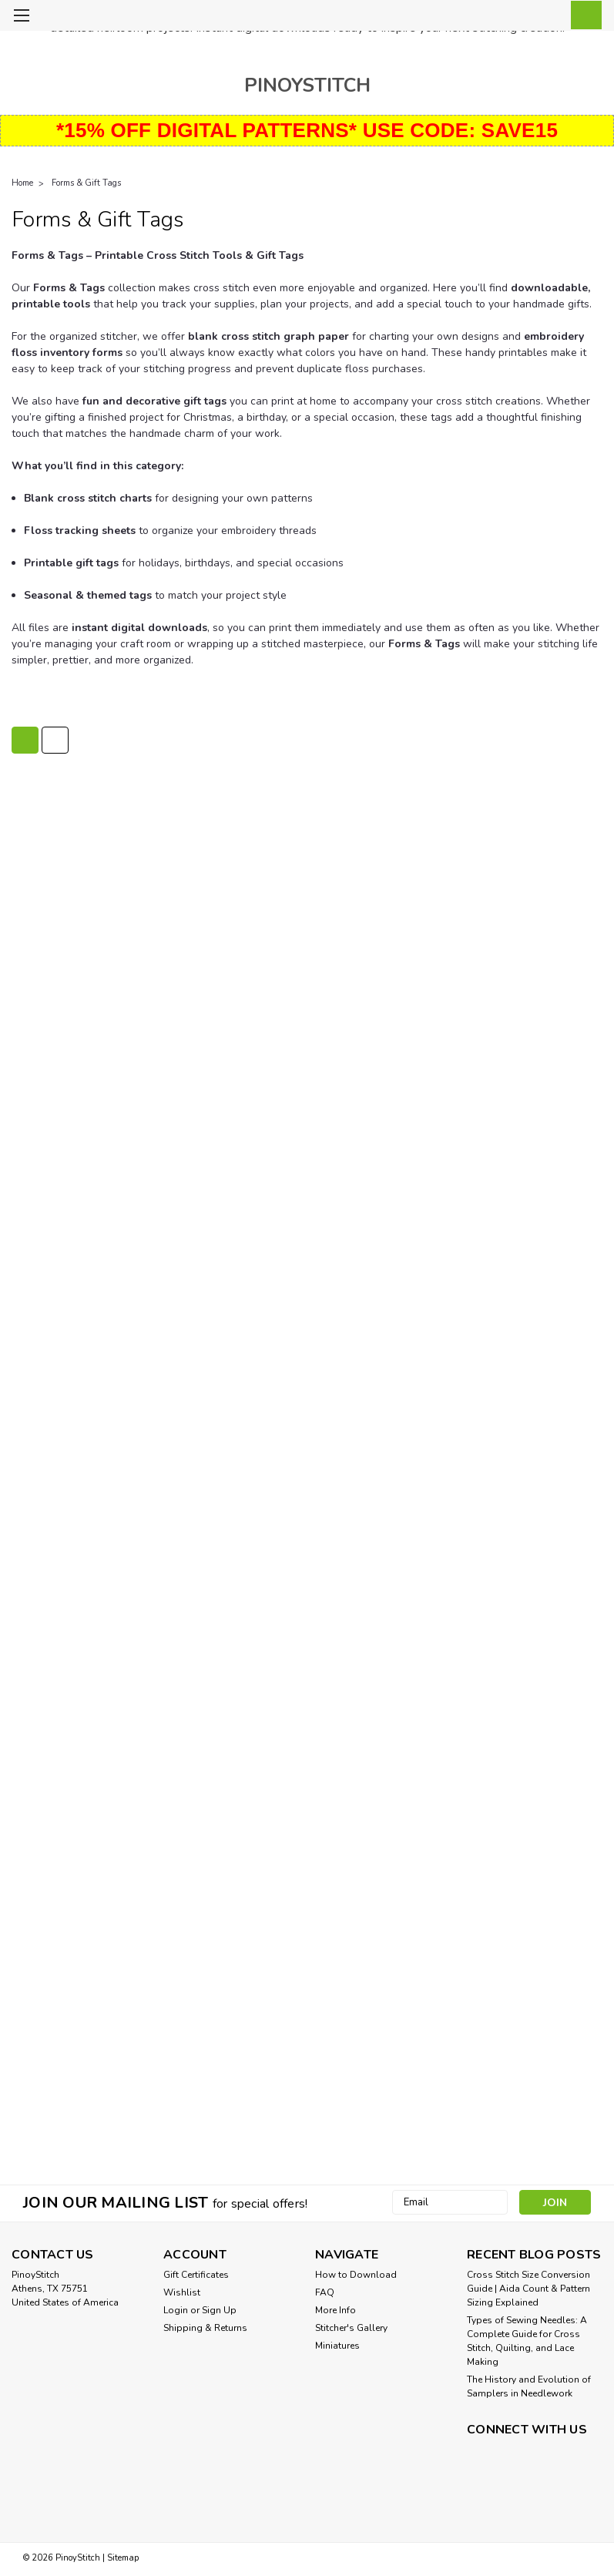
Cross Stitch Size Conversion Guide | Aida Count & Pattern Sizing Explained (528, 2289)
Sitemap (123, 2558)
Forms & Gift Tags (86, 183)
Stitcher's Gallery (351, 2328)
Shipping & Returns (205, 2328)
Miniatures (337, 2345)
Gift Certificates (196, 2275)
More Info (335, 2310)
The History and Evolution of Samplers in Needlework (529, 2386)
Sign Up (219, 2310)
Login (175, 2310)
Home (22, 183)
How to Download (356, 2275)
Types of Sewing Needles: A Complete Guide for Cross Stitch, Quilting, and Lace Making (527, 2341)
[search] (513, 16)
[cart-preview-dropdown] (582, 15)
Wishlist (181, 2292)
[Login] (547, 16)
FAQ (324, 2292)
